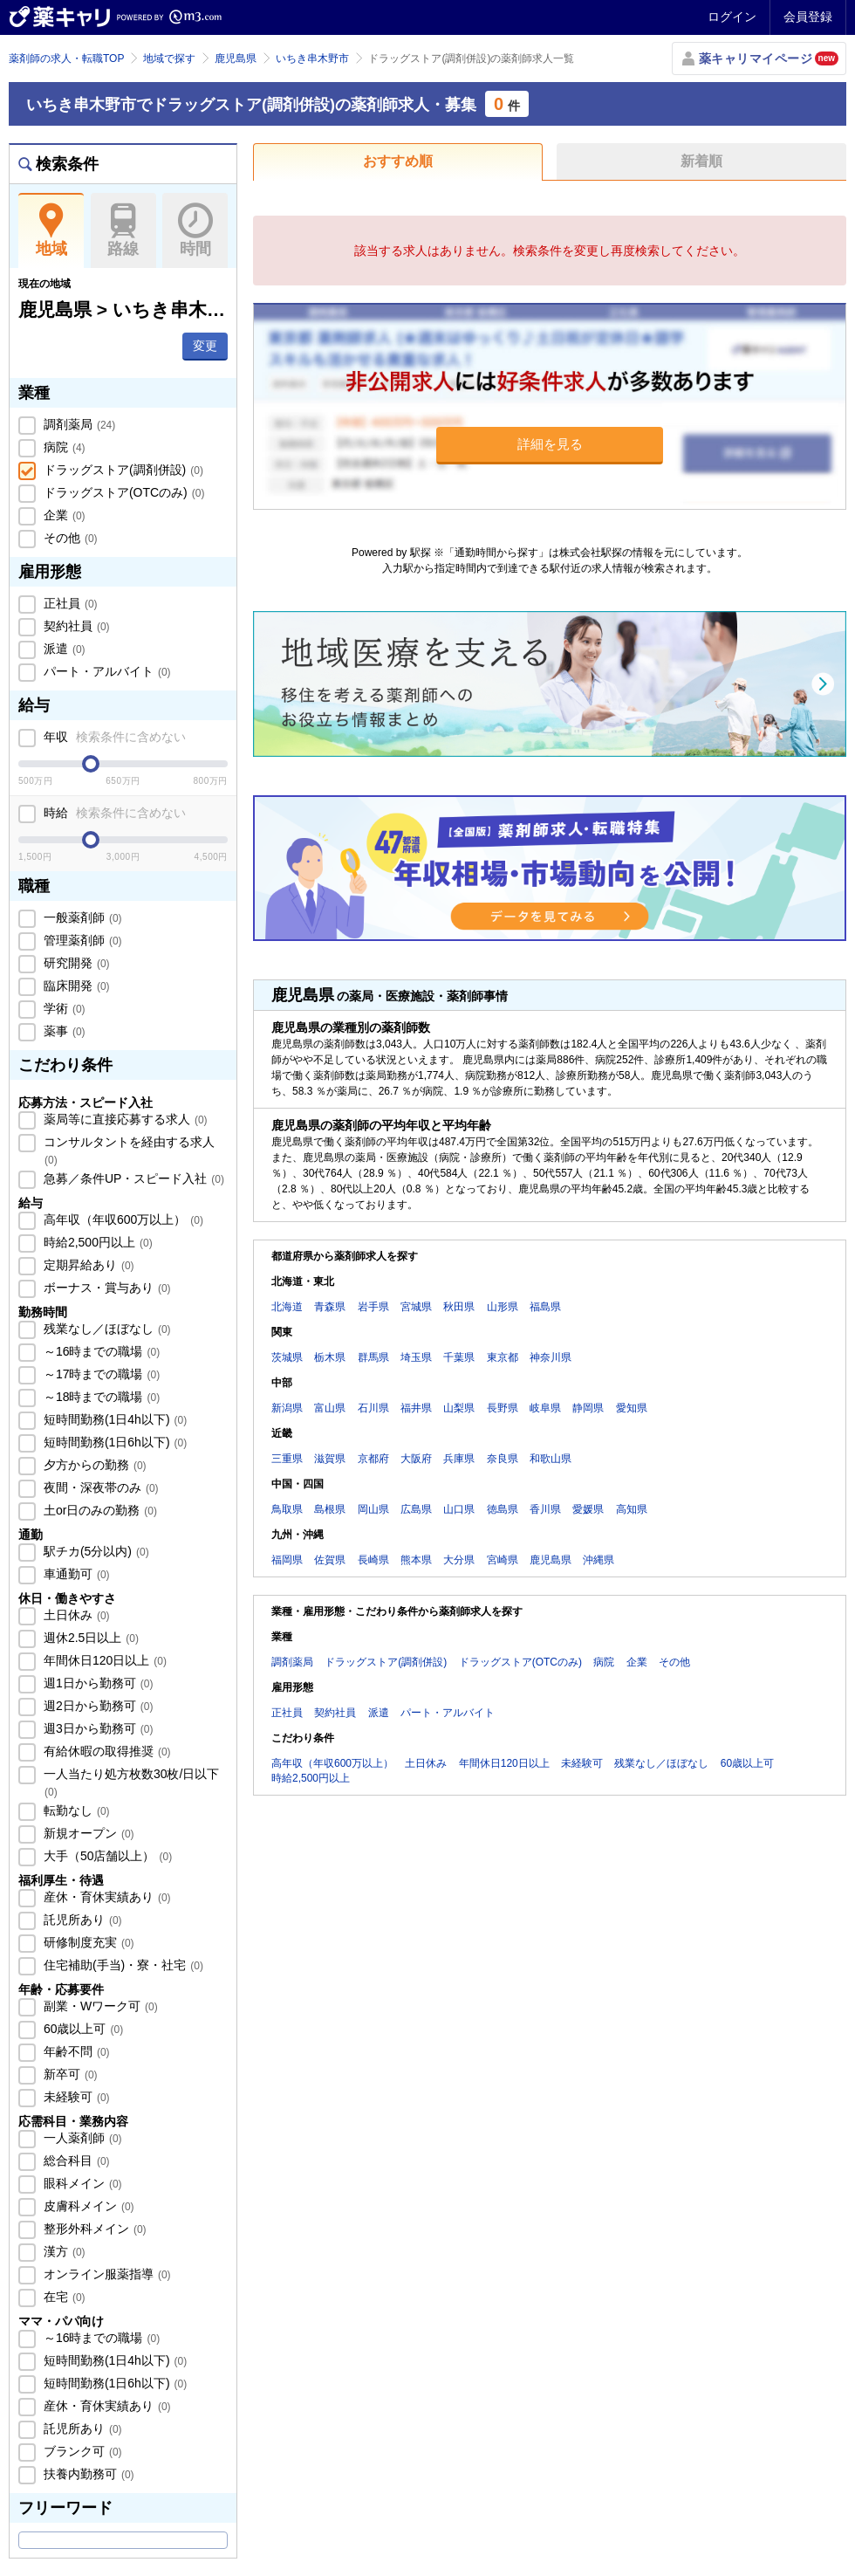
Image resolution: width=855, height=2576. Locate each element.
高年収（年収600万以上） (121, 1219)
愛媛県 (588, 1509)
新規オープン (87, 1833)
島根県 (329, 1509)
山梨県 (459, 1408)
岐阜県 (545, 1408)
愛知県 (631, 1408)
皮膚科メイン (87, 2206)
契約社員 (75, 626)
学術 (63, 1008)
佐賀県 (329, 1560)
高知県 (631, 1509)
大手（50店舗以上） (106, 1856)
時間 (195, 230)
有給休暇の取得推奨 (105, 1751)
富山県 (329, 1408)
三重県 (287, 1459)
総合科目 (75, 2160)
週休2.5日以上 (89, 1638)
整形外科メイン (93, 2229)
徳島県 (502, 1509)
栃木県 (329, 1357)
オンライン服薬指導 (105, 2274)
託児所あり (81, 1920)
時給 (113, 813)
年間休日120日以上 (103, 1660)
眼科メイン (81, 2183)
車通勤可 (75, 1574)
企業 (63, 515)
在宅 (63, 2297)
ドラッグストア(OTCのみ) (122, 492)
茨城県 (287, 1357)
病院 (63, 447)
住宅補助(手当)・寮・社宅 (121, 1965)
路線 (123, 230)
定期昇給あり (87, 1265)
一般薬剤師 (81, 917)
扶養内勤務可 (87, 2474)
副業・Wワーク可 (99, 2006)
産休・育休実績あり (105, 1897)
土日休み (75, 1615)
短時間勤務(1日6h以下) (113, 1442)
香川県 (545, 1509)
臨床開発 (75, 986)
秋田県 (459, 1307)
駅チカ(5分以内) (94, 1551)
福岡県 (287, 1560)
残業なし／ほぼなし (105, 1329)
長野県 (502, 1408)
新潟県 (287, 1408)
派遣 (63, 649)
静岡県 (588, 1408)
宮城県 (416, 1307)
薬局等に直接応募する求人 (124, 1119)
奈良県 (502, 1459)
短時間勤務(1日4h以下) (113, 1419)
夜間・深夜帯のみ (99, 1487)
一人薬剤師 (81, 2138)
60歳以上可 (81, 2029)
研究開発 (75, 963)
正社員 (69, 603)
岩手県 (373, 1307)
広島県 (416, 1509)
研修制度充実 (87, 1942)
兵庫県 (459, 1459)
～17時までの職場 (100, 1374)
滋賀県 (329, 1459)
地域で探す (169, 58)
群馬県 (373, 1357)
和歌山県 (550, 1459)
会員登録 (807, 17)
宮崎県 (502, 1560)
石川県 (373, 1408)
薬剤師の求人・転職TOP (66, 58)
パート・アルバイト (105, 671)
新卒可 (69, 2074)
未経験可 (75, 2097)
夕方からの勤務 (93, 1465)
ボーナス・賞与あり (105, 1288)
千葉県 (459, 1357)
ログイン (732, 17)
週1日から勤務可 (96, 1683)
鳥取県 (287, 1509)
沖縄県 (598, 1560)
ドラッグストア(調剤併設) (121, 470)
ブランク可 (81, 2451)
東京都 (502, 1357)
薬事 (63, 1031)
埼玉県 (416, 1357)
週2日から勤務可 (96, 1706)
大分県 (459, 1560)
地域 (51, 230)
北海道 (287, 1307)
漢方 (63, 2251)
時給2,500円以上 (96, 1242)
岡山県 (373, 1509)
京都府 (373, 1459)
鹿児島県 (235, 58)
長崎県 (373, 1560)
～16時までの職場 (100, 1351)
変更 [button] (205, 346)
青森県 (329, 1307)
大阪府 (416, 1459)
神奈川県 (550, 1357)
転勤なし (75, 1810)
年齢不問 (75, 2051)
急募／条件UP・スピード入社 (132, 1178)
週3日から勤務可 (96, 1728)
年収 (113, 737)
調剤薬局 (77, 424)
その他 (69, 538)
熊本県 (416, 1560)
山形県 (502, 1307)
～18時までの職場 (100, 1397)
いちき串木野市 (312, 58)
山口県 (459, 1509)
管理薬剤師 (81, 940)
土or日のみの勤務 (98, 1510)
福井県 (416, 1408)
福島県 (545, 1307)
